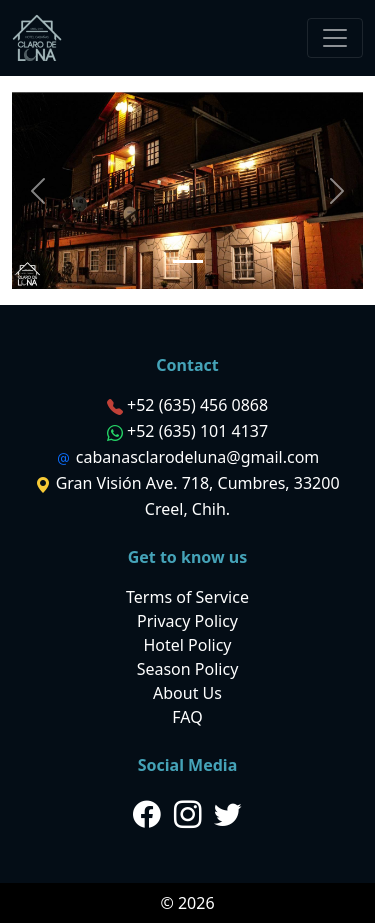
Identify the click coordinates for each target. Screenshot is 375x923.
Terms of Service (187, 597)
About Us (187, 693)
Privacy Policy (187, 621)
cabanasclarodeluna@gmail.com (198, 457)
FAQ (187, 717)
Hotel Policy (187, 645)
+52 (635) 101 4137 (197, 431)
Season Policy (188, 669)
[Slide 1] (188, 261)
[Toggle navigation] (335, 38)
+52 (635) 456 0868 (197, 405)
